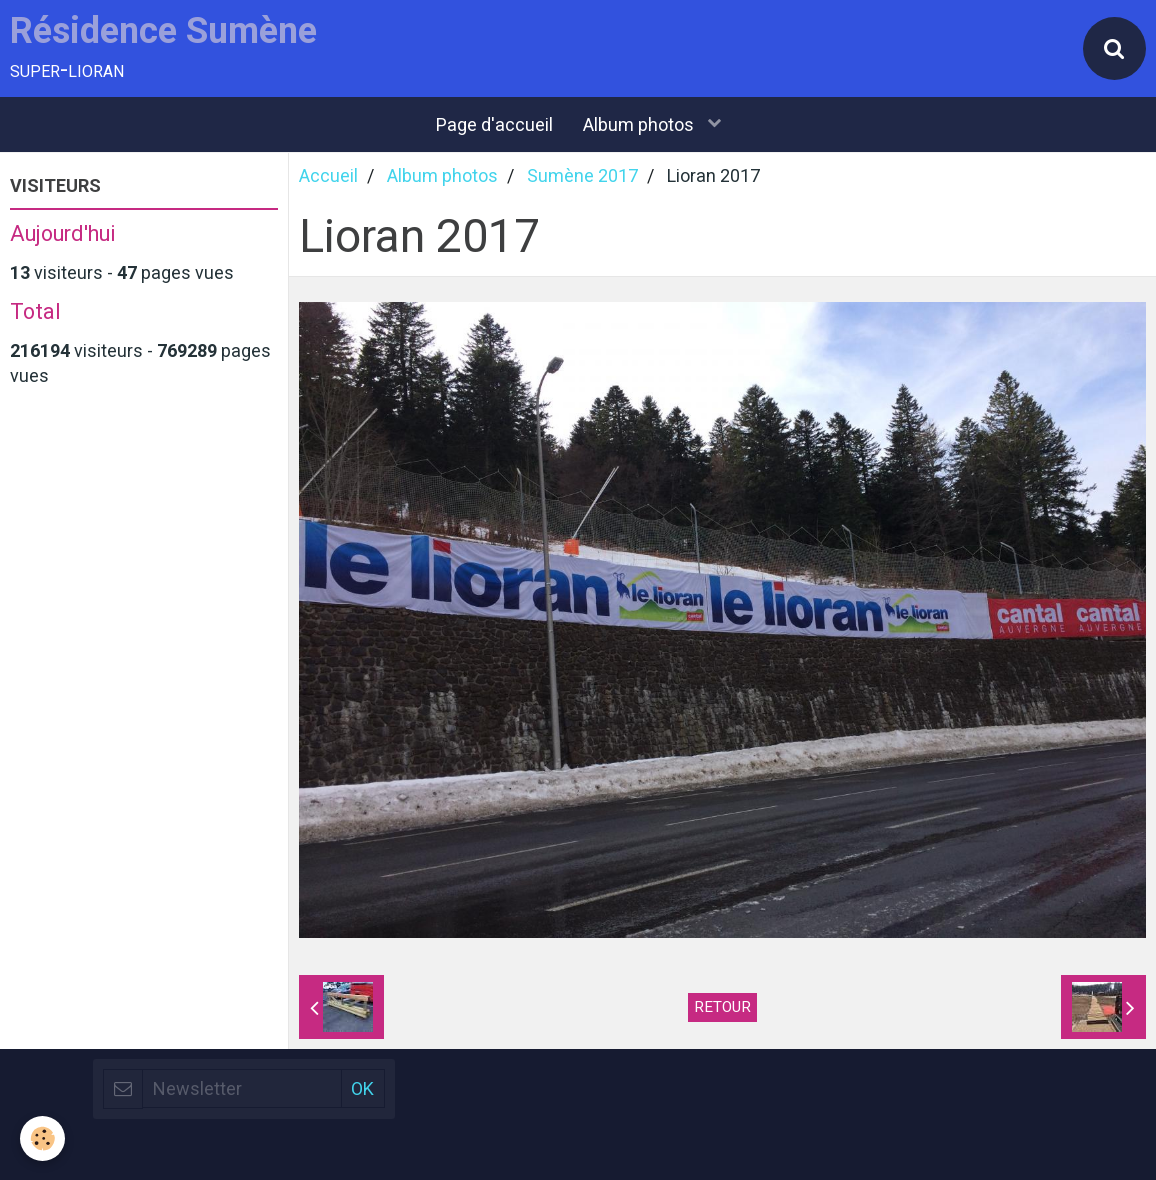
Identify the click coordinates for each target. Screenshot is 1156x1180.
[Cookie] (42, 1138)
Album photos (640, 124)
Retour (722, 1007)
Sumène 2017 (582, 175)
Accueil (328, 175)
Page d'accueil (494, 124)
